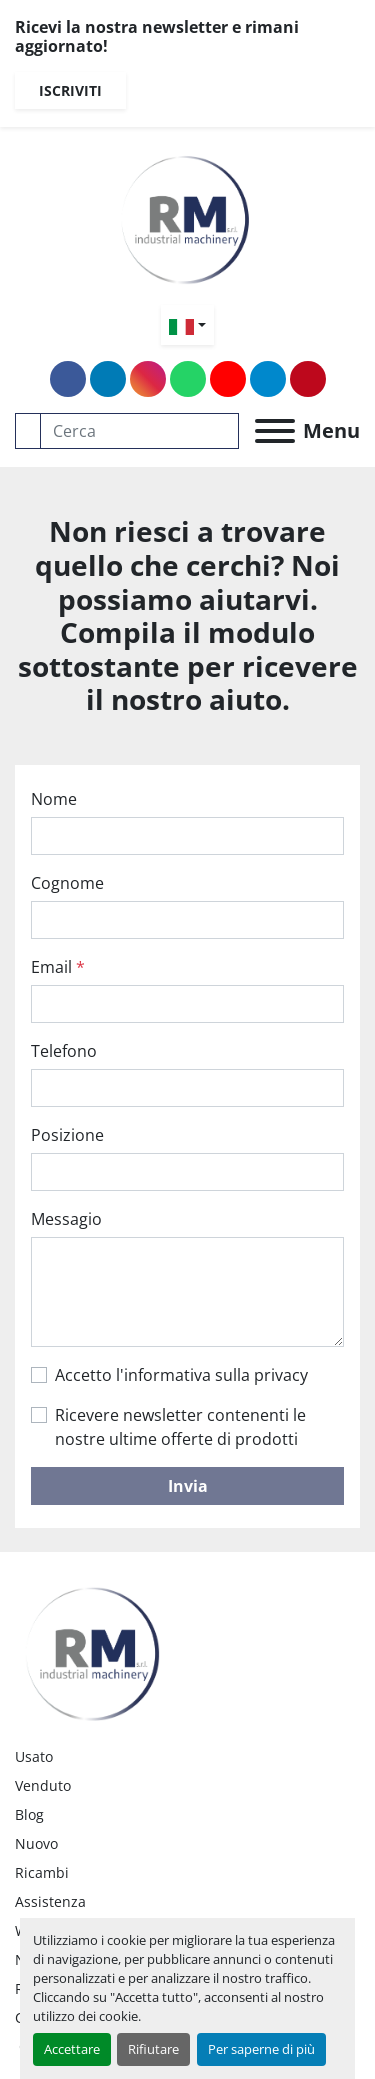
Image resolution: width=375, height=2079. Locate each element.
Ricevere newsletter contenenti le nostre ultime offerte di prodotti (180, 1427)
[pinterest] (308, 379)
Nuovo (36, 1843)
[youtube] (228, 379)
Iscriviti (70, 90)
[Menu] (275, 431)
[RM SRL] (95, 1648)
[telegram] (268, 379)
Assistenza (50, 1901)
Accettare (72, 2049)
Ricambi (42, 1872)
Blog (29, 1814)
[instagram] (148, 379)
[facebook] (68, 379)
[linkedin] (108, 379)
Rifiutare (153, 2049)
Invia (188, 1486)
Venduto (43, 1785)
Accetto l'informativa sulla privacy (181, 1375)
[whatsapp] (188, 379)
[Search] (140, 431)
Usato (34, 1756)
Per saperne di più (261, 2049)
